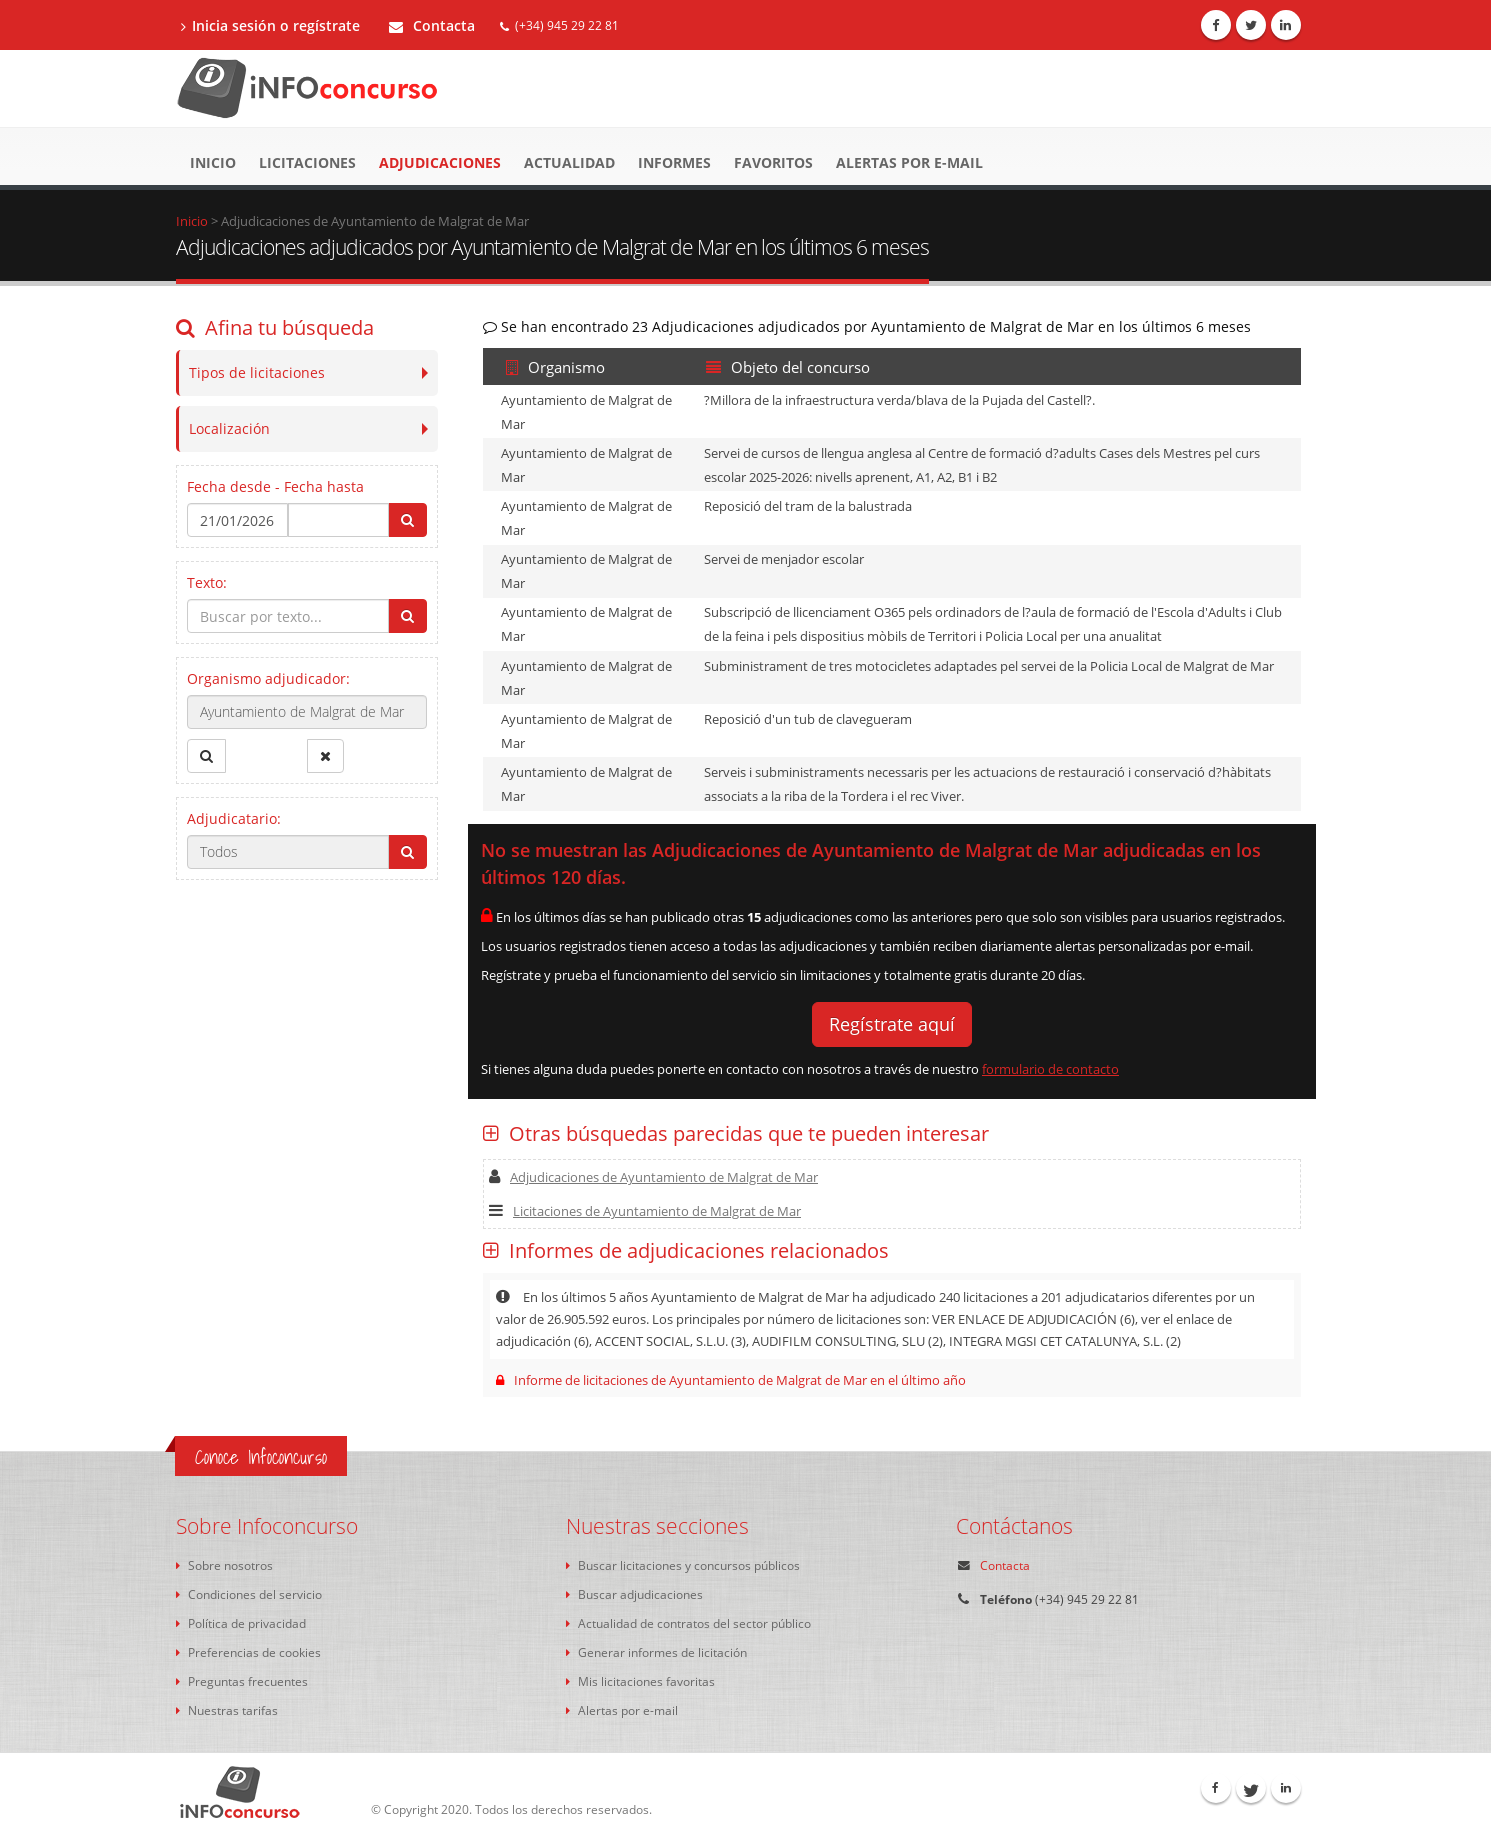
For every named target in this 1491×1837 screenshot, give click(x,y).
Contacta (432, 25)
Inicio (213, 162)
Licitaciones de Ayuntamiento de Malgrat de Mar (645, 1211)
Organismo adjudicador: (268, 678)
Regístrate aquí (892, 1024)
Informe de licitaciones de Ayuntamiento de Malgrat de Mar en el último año (731, 1380)
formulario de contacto (1050, 1069)
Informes (674, 162)
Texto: (207, 582)
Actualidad (569, 162)
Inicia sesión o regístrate (270, 25)
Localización (229, 428)
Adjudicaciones (440, 162)
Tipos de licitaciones (257, 372)
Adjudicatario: (234, 818)
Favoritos (773, 162)
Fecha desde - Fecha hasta (275, 486)
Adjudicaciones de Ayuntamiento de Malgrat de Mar (653, 1177)
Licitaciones (307, 162)
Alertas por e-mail (909, 162)
